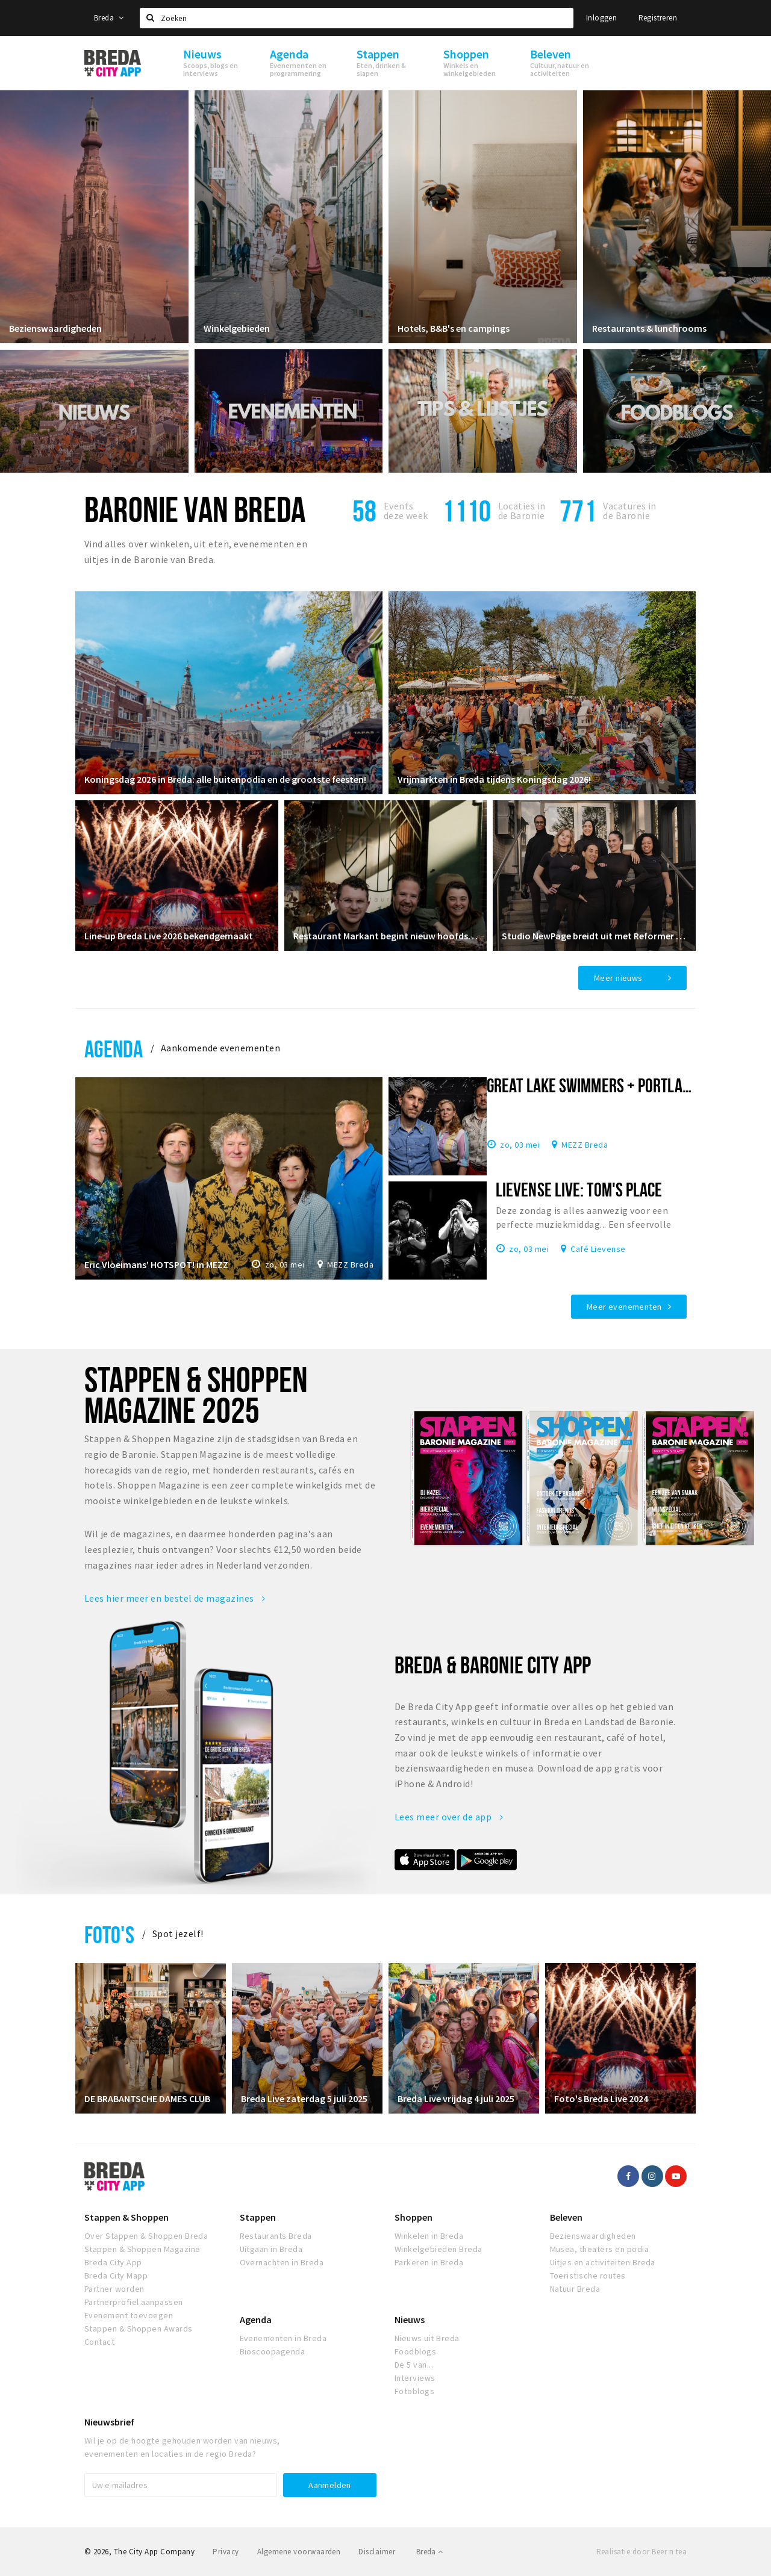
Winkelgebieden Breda (438, 2249)
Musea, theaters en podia (599, 2249)
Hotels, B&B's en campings (454, 328)
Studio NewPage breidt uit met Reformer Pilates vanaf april (594, 936)
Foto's (109, 1934)
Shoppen (413, 2217)
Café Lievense (597, 1248)
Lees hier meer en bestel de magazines (175, 1598)
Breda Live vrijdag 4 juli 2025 (456, 2098)
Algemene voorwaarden (299, 2551)
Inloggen (601, 18)
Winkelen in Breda (429, 2235)
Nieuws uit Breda (427, 2338)
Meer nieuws (618, 977)
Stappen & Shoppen (126, 2217)
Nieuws (410, 2319)
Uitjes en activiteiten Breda (602, 2262)
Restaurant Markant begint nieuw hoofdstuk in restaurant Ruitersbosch (385, 936)
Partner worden (114, 2288)
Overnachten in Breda (282, 2262)
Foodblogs (415, 2351)
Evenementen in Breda (283, 2338)
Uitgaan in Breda (271, 2249)
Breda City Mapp (116, 2275)
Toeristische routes (588, 2275)
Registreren (657, 18)
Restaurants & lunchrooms (649, 328)
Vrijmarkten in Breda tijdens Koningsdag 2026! (494, 779)
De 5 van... (414, 2364)
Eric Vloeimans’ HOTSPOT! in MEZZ (156, 1264)
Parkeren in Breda (429, 2262)
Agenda (113, 1049)
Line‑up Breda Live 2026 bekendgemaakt (168, 936)
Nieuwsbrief (109, 2422)
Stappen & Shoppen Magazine (142, 2249)
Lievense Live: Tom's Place (579, 1189)
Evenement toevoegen (128, 2315)
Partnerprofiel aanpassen (133, 2302)
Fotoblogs (414, 2391)
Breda (109, 18)
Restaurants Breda (276, 2235)
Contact (99, 2341)
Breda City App (113, 2262)
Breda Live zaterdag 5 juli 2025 (304, 2098)
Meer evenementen (624, 1306)
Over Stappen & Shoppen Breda (146, 2235)
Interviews (415, 2377)
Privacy (226, 2551)
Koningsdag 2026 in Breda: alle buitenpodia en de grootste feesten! (225, 779)
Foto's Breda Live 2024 (601, 2098)
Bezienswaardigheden (55, 328)
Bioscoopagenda (272, 2351)
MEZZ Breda (350, 1264)
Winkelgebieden (237, 328)
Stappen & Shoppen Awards (138, 2328)
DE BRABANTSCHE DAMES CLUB (147, 2098)
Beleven (566, 2217)
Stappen (258, 2217)
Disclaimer (376, 2551)
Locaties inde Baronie (522, 510)
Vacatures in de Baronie (630, 510)
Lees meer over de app (449, 1817)
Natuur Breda (575, 2288)
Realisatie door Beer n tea (641, 2551)
